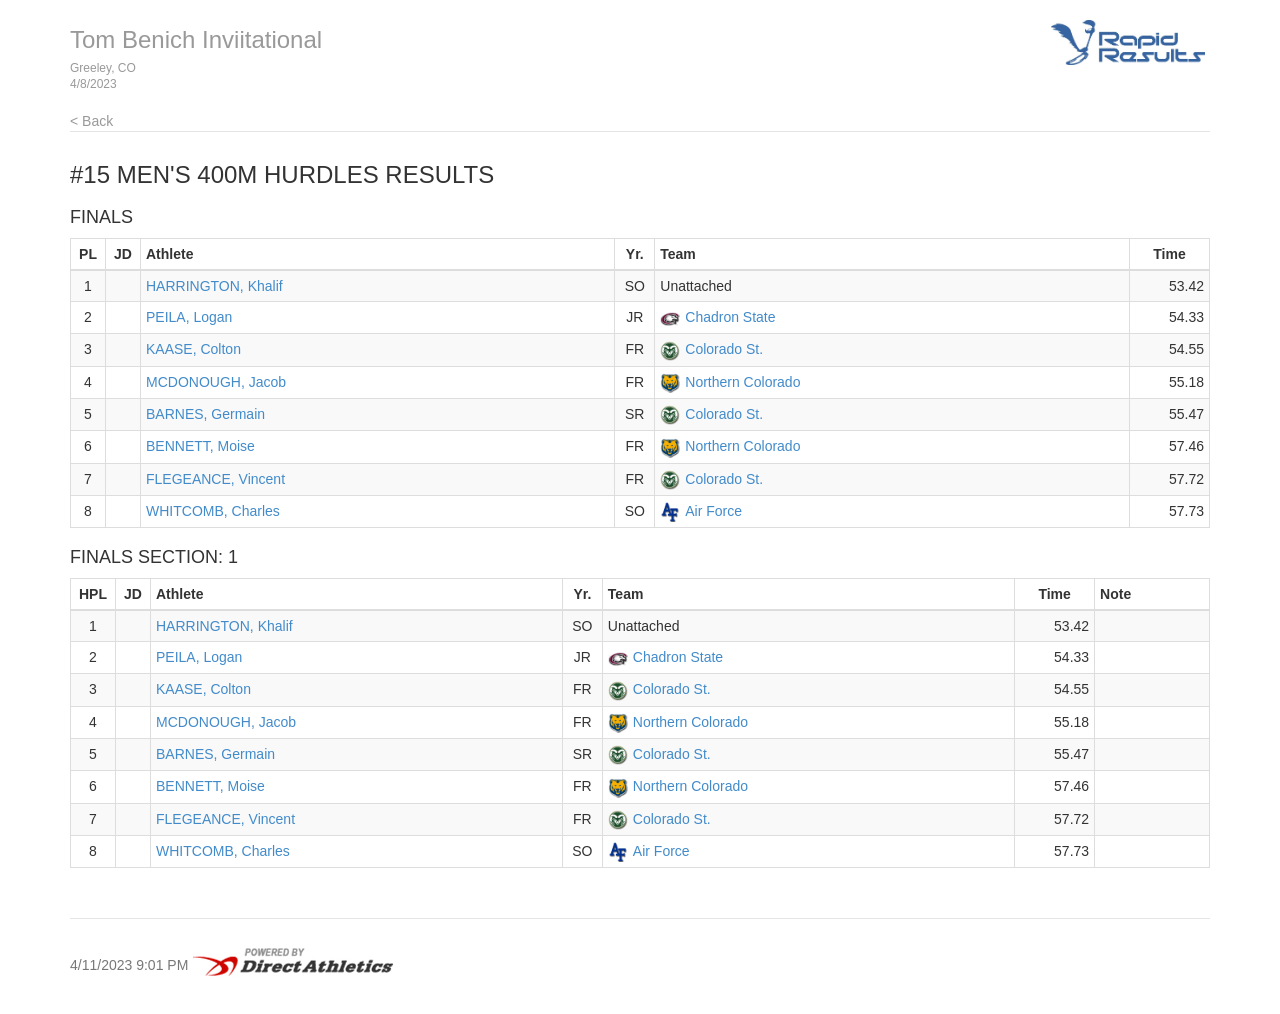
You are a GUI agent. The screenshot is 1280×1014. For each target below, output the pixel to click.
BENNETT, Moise (200, 446)
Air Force (713, 511)
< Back (91, 121)
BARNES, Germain (205, 414)
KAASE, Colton (193, 349)
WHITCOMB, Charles (213, 511)
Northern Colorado (742, 382)
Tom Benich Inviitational (196, 39)
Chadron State (730, 317)
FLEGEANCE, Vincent (215, 479)
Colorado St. (724, 349)
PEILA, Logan (189, 317)
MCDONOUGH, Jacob (216, 382)
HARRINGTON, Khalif (214, 286)
